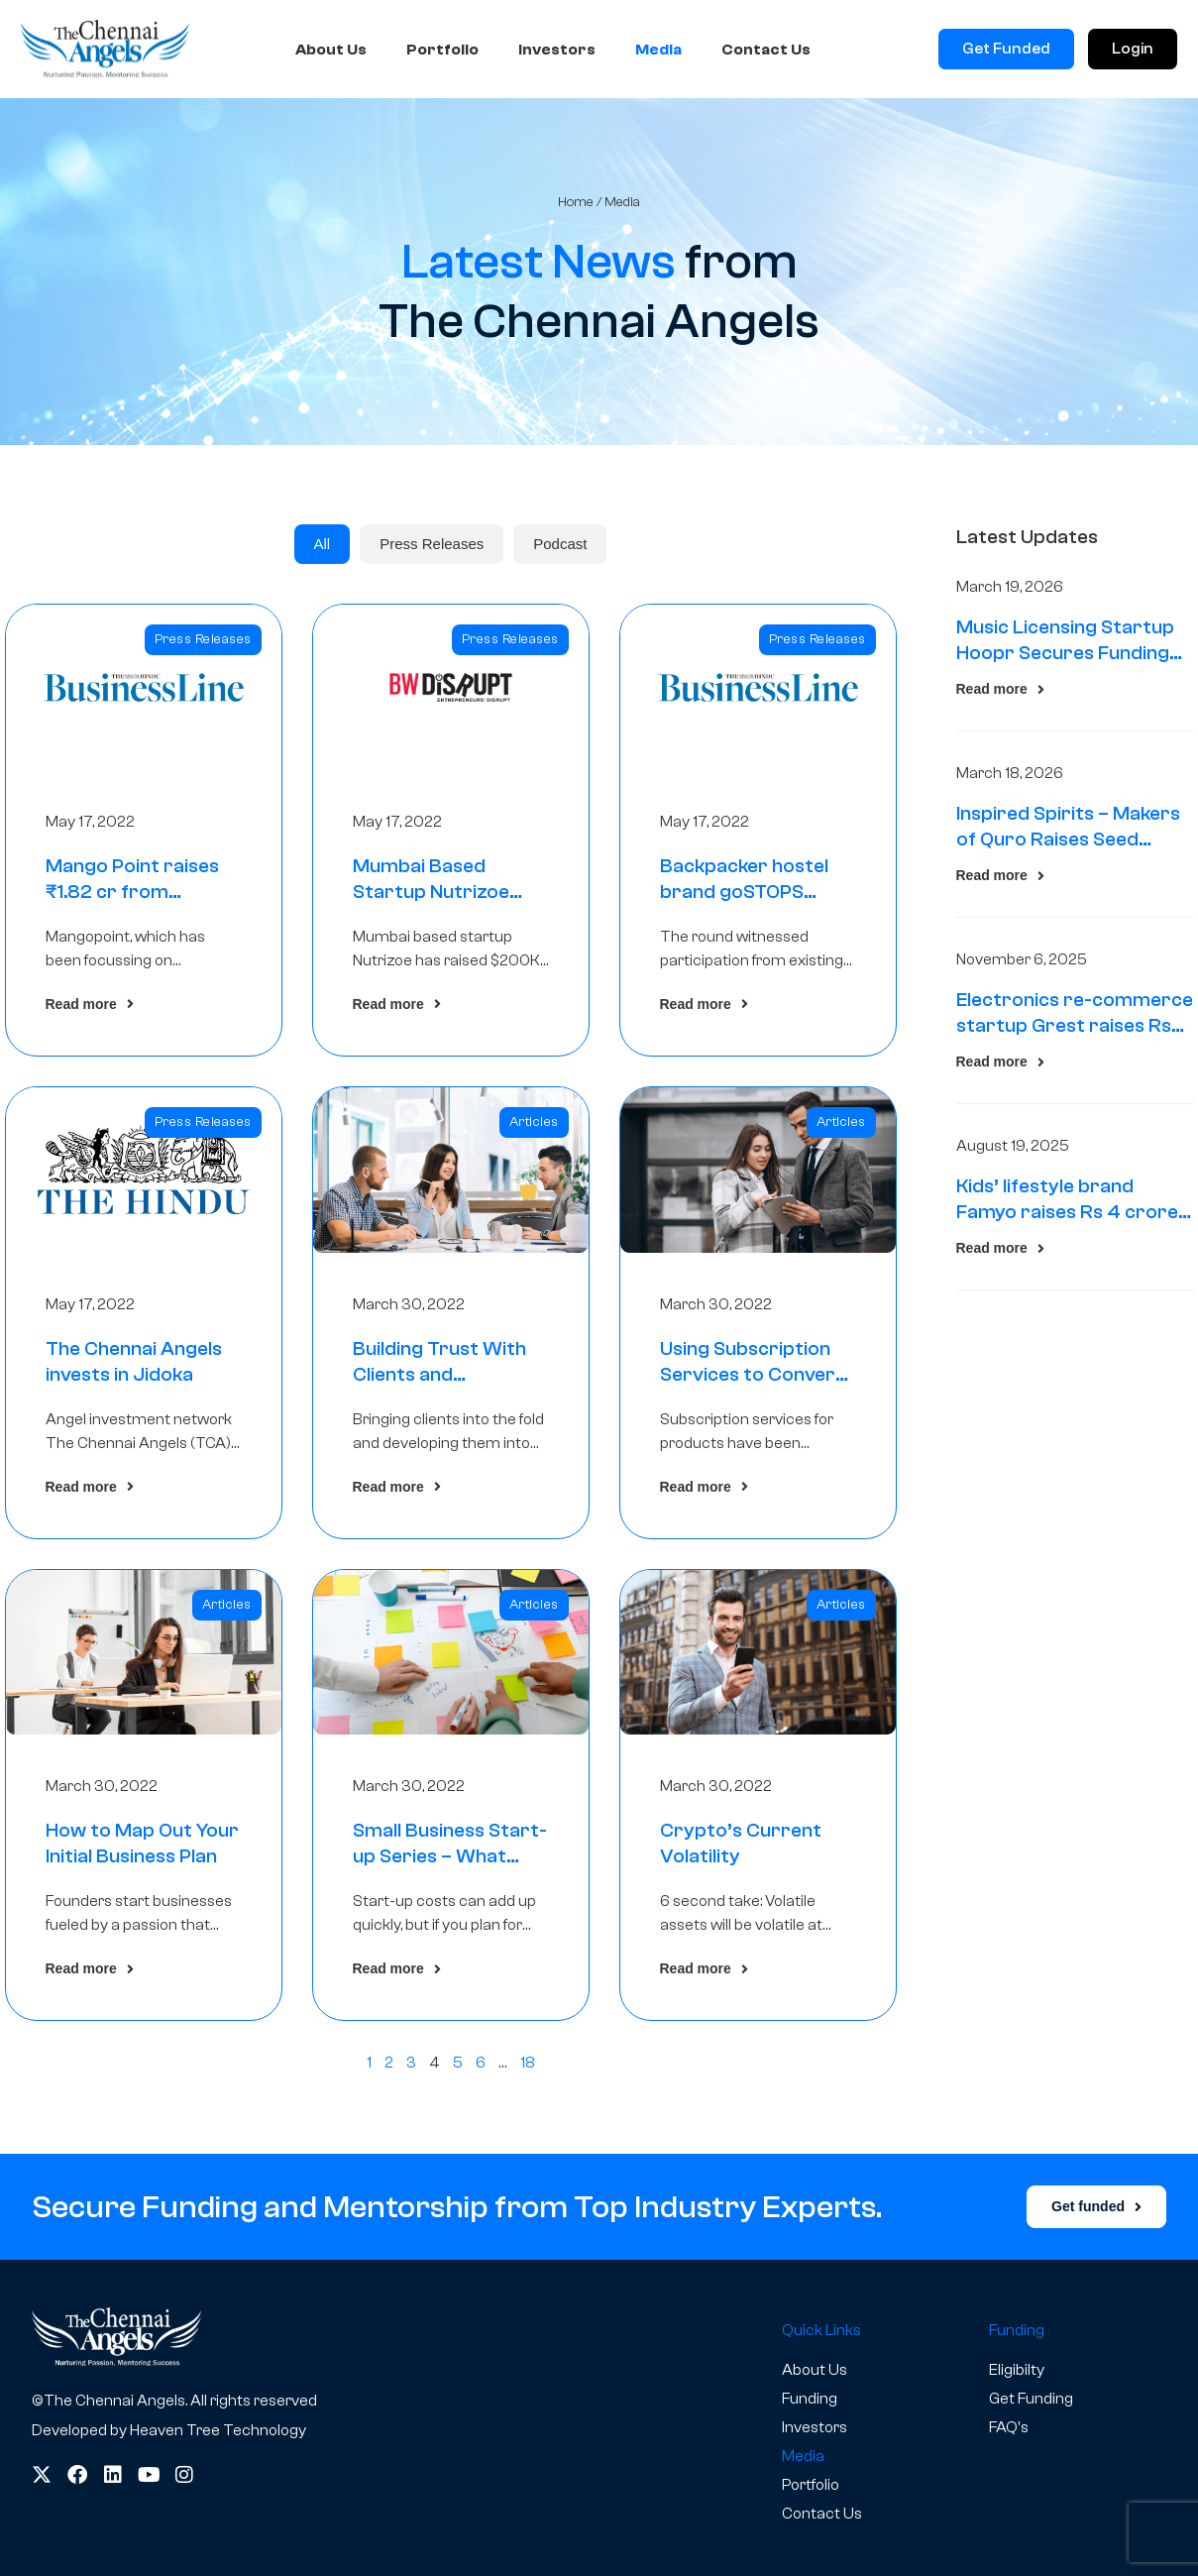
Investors (557, 49)
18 (527, 2063)
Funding (809, 2399)
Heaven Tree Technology (218, 2430)
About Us (331, 49)
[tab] (322, 544)
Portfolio (442, 49)
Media (658, 49)
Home (576, 201)
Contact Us (766, 49)
